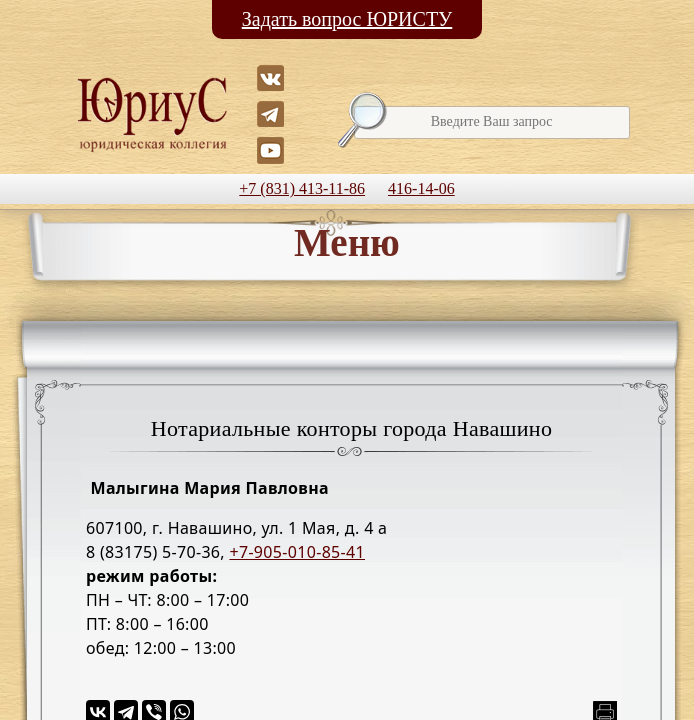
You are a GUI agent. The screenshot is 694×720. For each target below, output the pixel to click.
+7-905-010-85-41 (297, 552)
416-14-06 (421, 188)
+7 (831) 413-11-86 (302, 188)
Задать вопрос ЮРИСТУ (347, 19)
